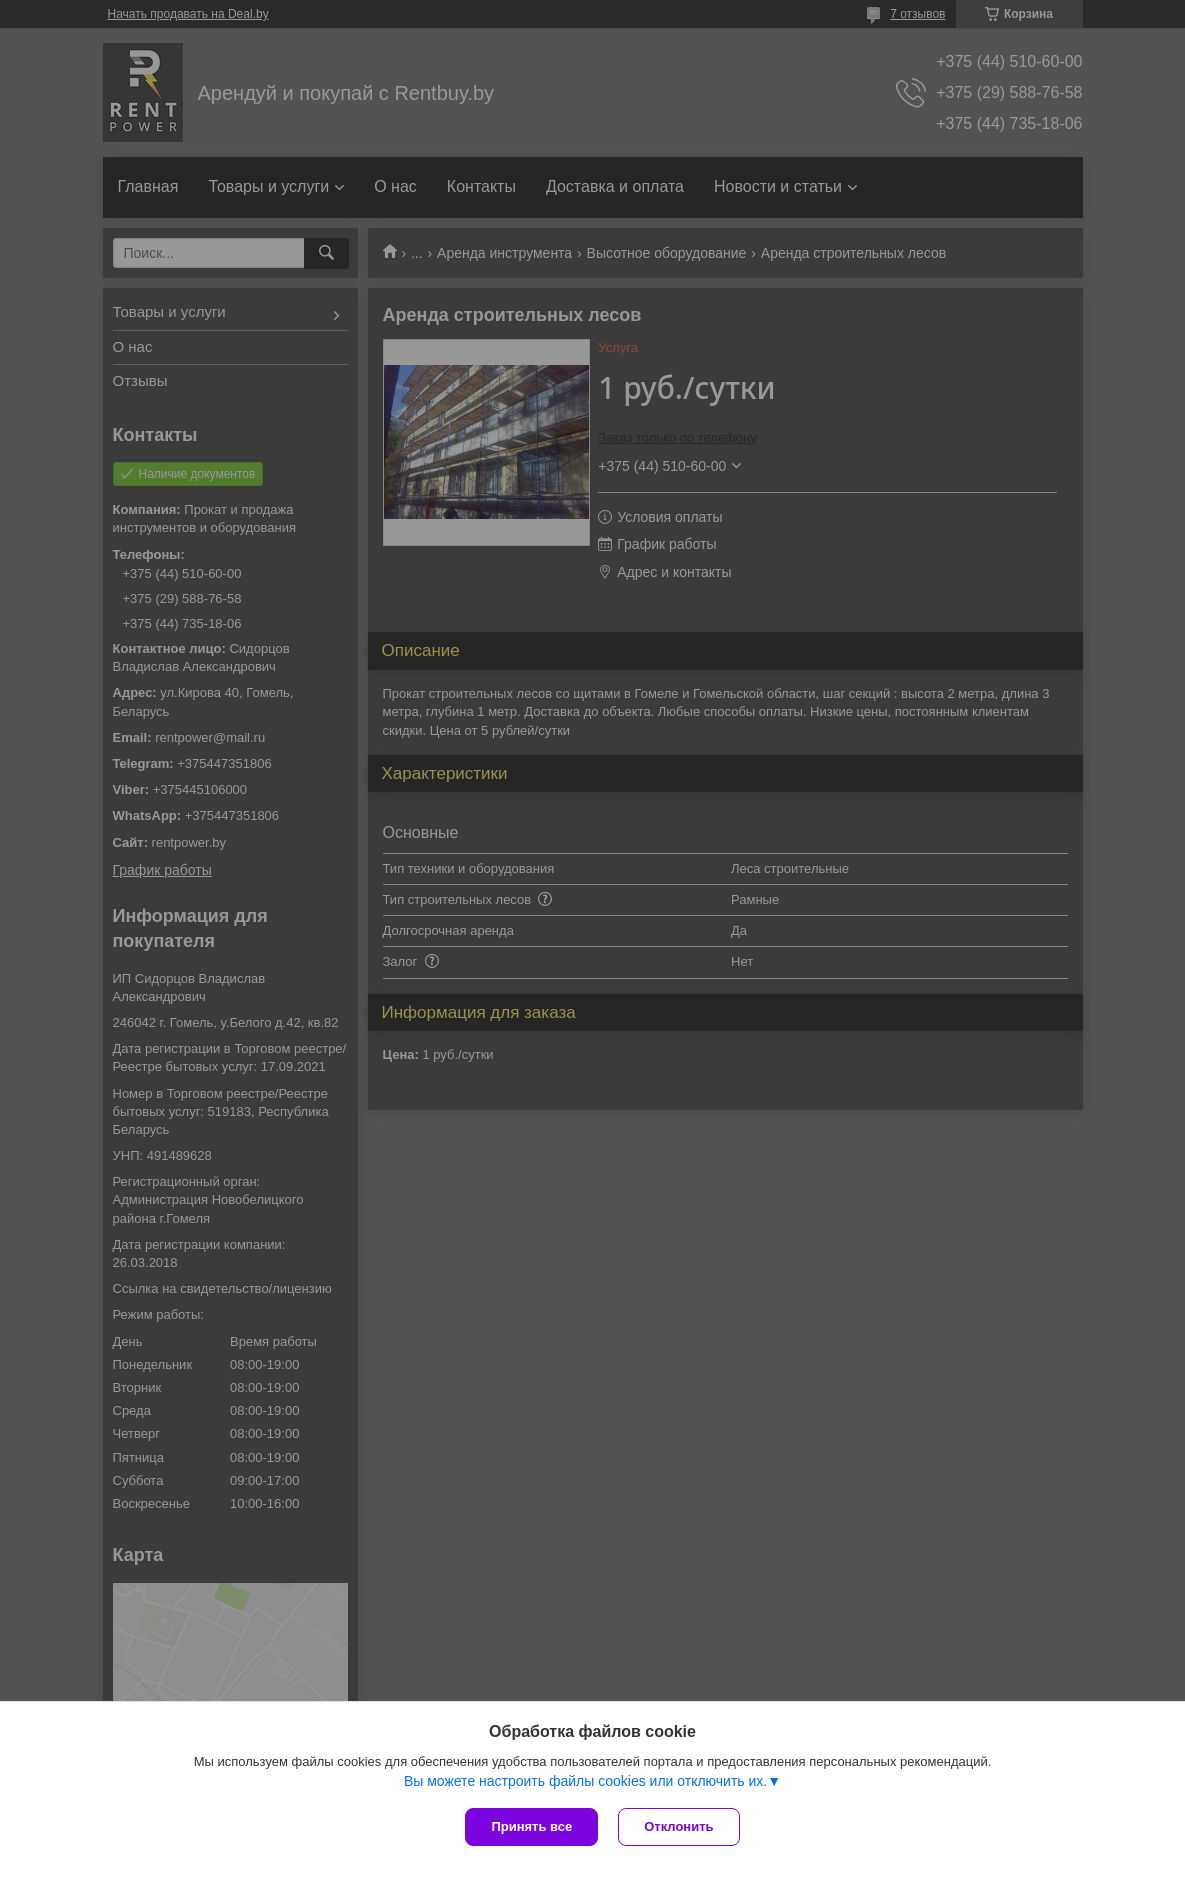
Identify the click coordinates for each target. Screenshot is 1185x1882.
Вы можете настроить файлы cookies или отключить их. (585, 1781)
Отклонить (678, 1826)
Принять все (531, 1826)
